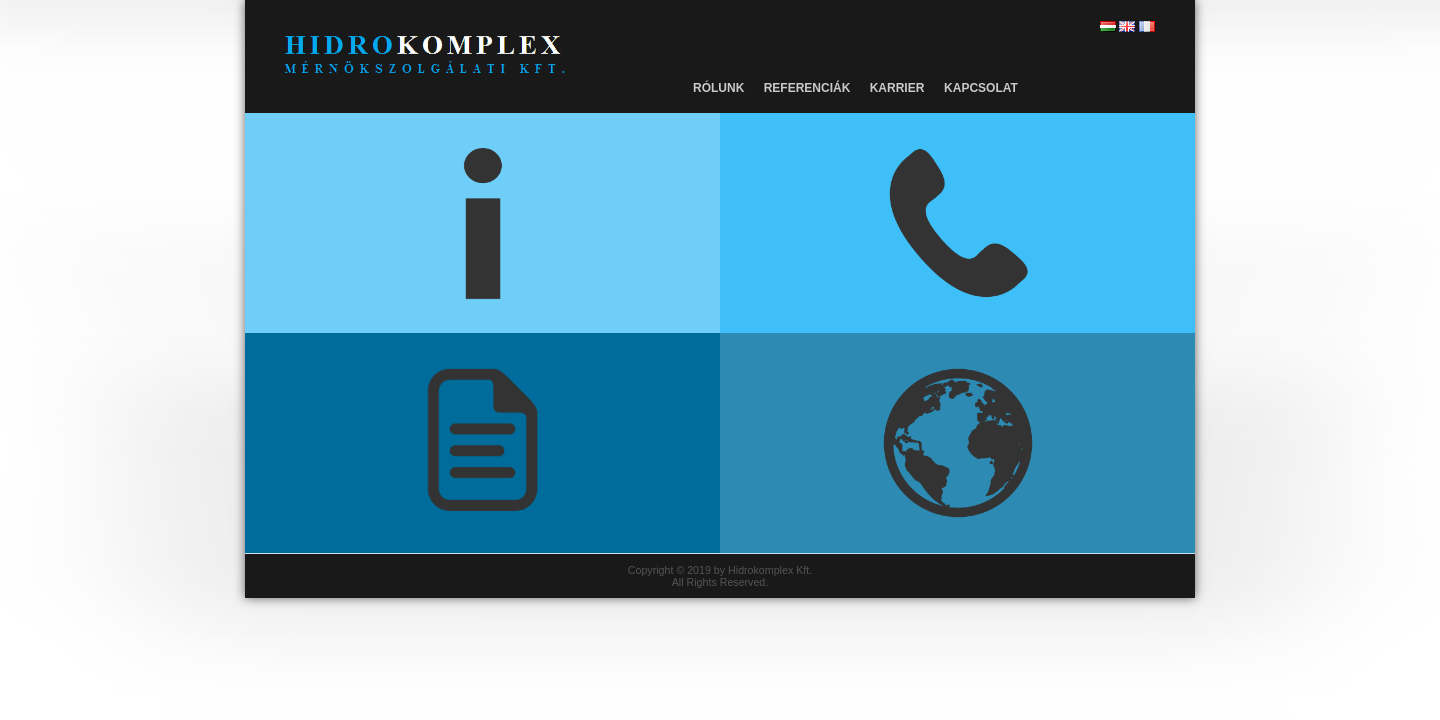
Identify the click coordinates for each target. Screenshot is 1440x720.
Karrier (897, 88)
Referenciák (807, 88)
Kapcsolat (981, 88)
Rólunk (718, 88)
